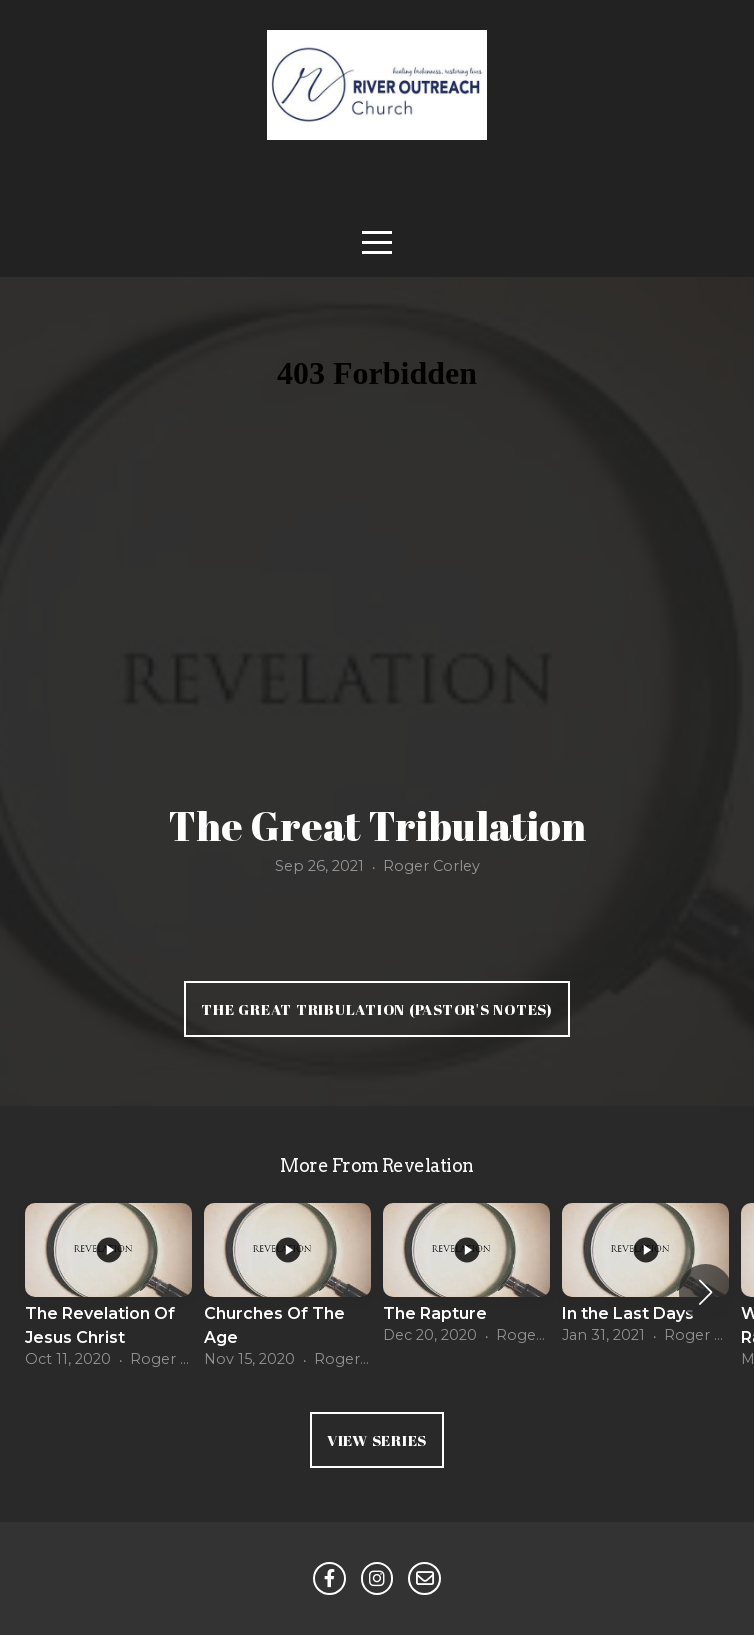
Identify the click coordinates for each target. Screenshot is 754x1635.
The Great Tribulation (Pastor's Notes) (377, 1009)
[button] (705, 1292)
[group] (108, 1292)
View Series (377, 1440)
